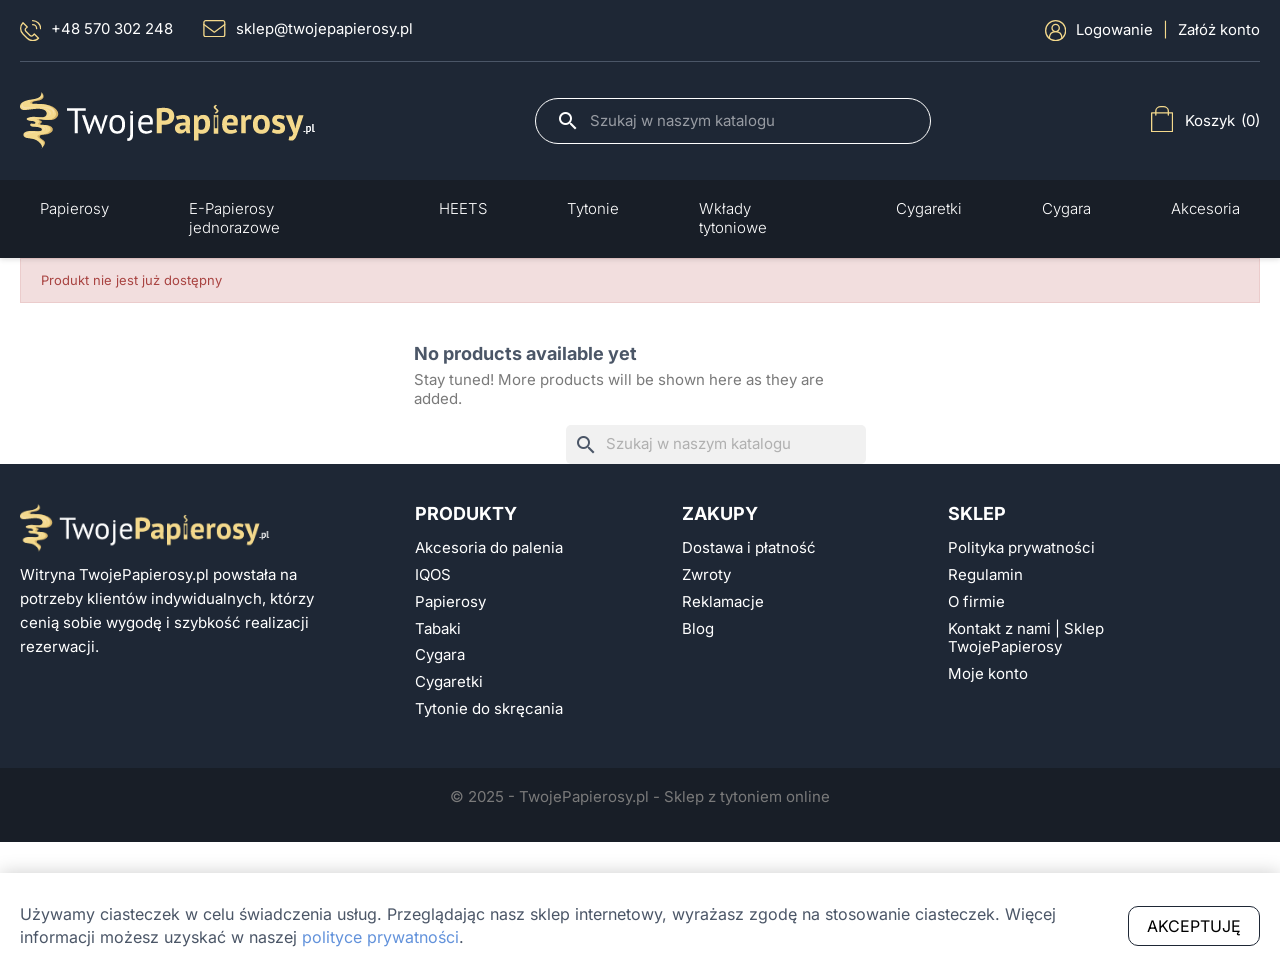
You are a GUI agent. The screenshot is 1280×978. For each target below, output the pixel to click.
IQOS (433, 575)
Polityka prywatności (1021, 548)
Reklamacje (723, 602)
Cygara (440, 655)
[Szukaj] (750, 121)
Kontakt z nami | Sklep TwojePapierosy (1026, 638)
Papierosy (450, 602)
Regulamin (985, 575)
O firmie (976, 602)
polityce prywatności (380, 937)
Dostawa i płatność (749, 548)
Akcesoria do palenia (489, 548)
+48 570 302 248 (96, 30)
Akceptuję (1194, 926)
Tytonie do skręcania (489, 709)
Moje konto (988, 674)
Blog (698, 629)
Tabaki (438, 629)
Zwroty (706, 575)
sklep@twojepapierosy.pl (308, 29)
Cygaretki (449, 682)
